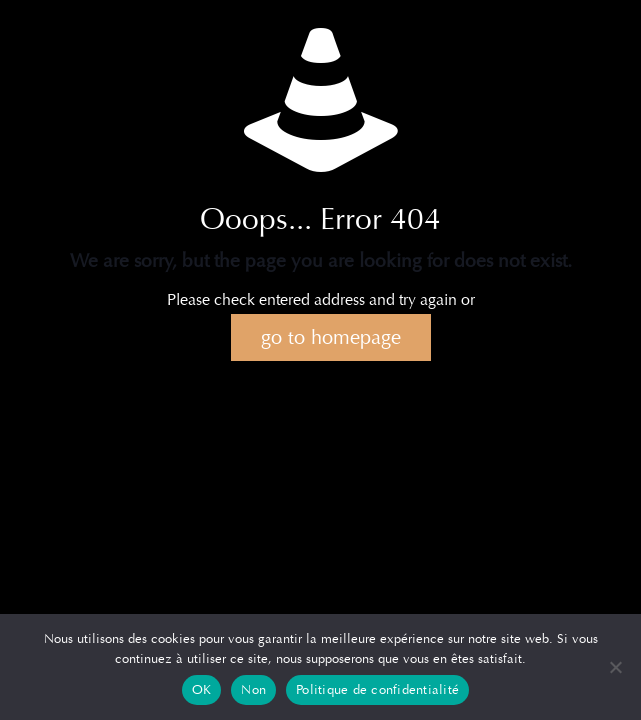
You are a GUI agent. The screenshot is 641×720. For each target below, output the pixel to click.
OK (202, 690)
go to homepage (331, 337)
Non (253, 690)
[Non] (616, 667)
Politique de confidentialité (377, 690)
